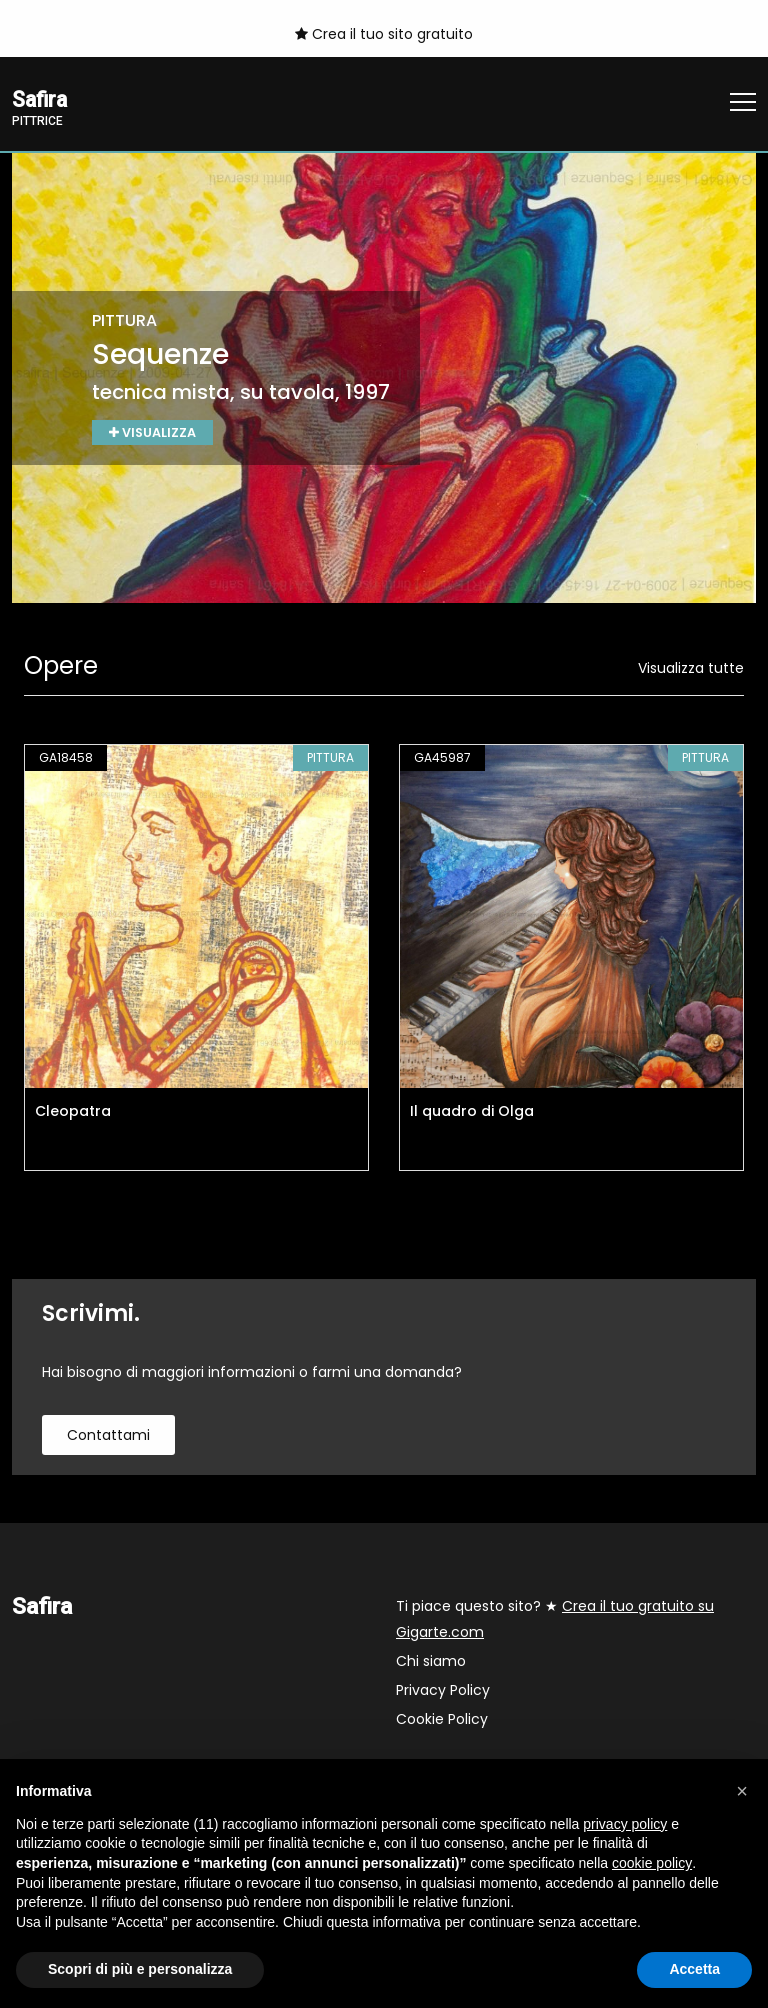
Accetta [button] (694, 1969)
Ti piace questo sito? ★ (555, 1620)
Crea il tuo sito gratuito (384, 34)
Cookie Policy (442, 1720)
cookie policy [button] (652, 1863)
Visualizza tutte (691, 669)
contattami (108, 1436)
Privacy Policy (443, 1691)
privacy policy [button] (625, 1824)
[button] (742, 1791)
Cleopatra (73, 1112)
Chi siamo (431, 1662)
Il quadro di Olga (472, 1112)
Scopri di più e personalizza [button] (140, 1969)
